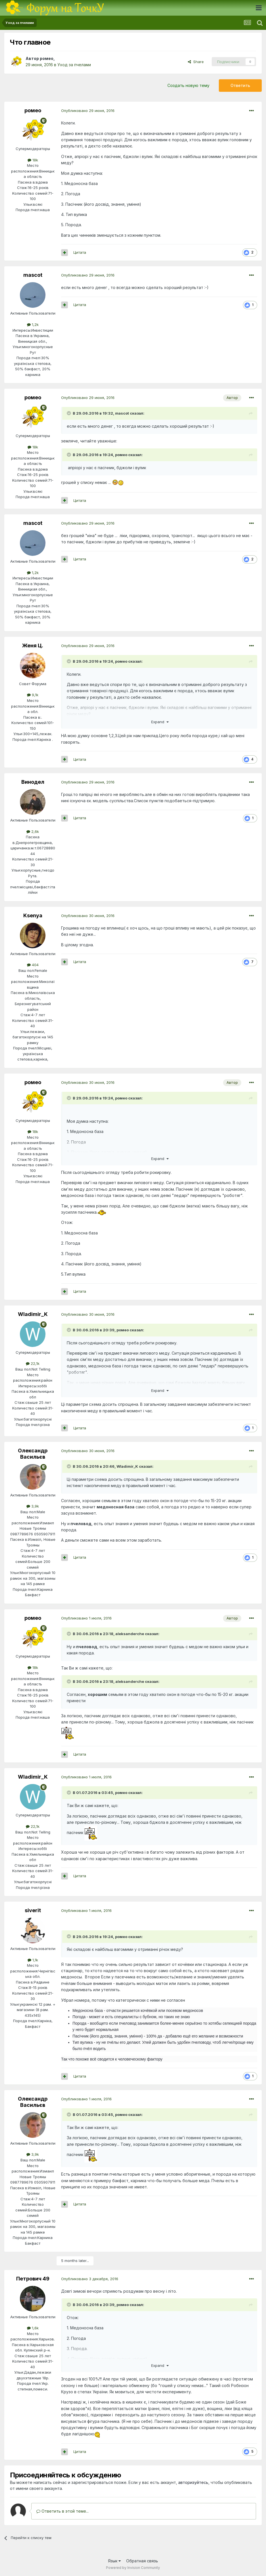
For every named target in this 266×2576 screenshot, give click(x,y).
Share (196, 61)
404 (33, 964)
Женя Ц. (32, 645)
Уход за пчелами (74, 64)
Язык (114, 2560)
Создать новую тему (188, 85)
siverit (33, 1910)
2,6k (32, 831)
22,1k (33, 1363)
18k (33, 160)
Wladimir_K (33, 1314)
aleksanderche (129, 1633)
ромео (46, 58)
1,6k (33, 2328)
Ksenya (32, 915)
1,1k (33, 1960)
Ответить (240, 85)
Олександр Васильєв (32, 1454)
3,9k (32, 1506)
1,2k (33, 324)
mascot (32, 275)
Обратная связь (142, 2560)
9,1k (32, 695)
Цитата (79, 252)
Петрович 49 (32, 2279)
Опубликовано (88, 110)
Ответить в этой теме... (62, 2511)
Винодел (32, 782)
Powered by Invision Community (133, 2567)
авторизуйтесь (193, 2482)
